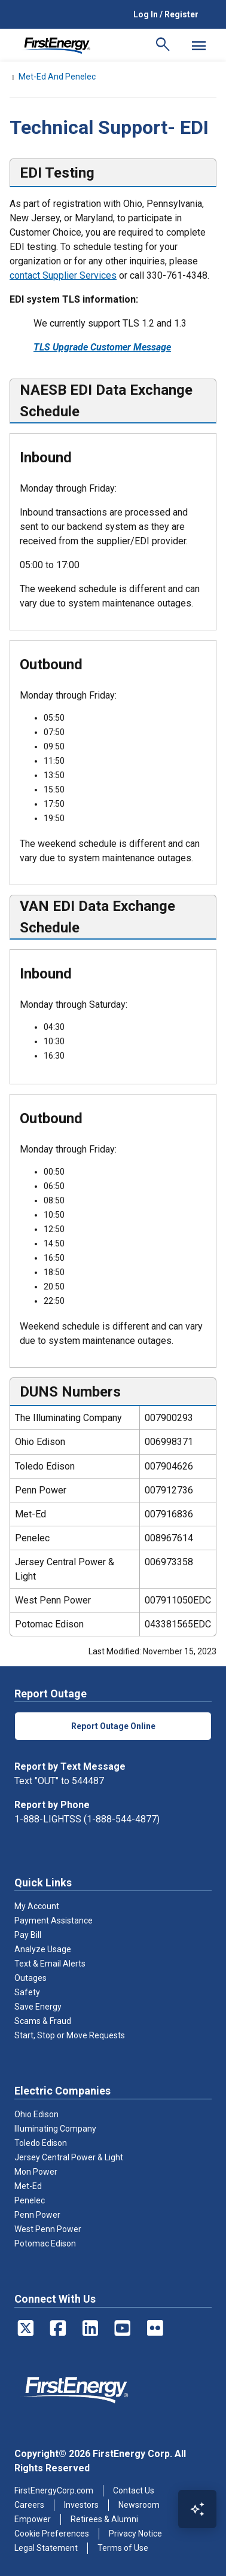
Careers (29, 2505)
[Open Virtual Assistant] (197, 2509)
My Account (36, 1906)
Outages (30, 1978)
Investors (81, 2505)
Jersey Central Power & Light (68, 2157)
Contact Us (133, 2490)
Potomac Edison (45, 2243)
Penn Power (37, 2215)
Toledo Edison (40, 2143)
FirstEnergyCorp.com (53, 2490)
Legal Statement (46, 2548)
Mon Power (35, 2171)
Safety (27, 1992)
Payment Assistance (53, 1920)
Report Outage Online (113, 1726)
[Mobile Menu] (198, 45)
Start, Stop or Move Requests (69, 2035)
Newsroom (139, 2505)
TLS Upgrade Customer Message (102, 347)
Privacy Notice (135, 2533)
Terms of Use (122, 2548)
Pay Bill (27, 1935)
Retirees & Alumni (104, 2519)
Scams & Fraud (42, 2021)
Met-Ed (28, 2186)
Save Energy (38, 2006)
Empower (32, 2519)
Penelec (29, 2200)
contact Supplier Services (63, 275)
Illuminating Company (55, 2128)
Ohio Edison (36, 2114)
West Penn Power (47, 2229)
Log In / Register (165, 14)
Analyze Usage (42, 1949)
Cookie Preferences (51, 2533)
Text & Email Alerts (49, 1963)
